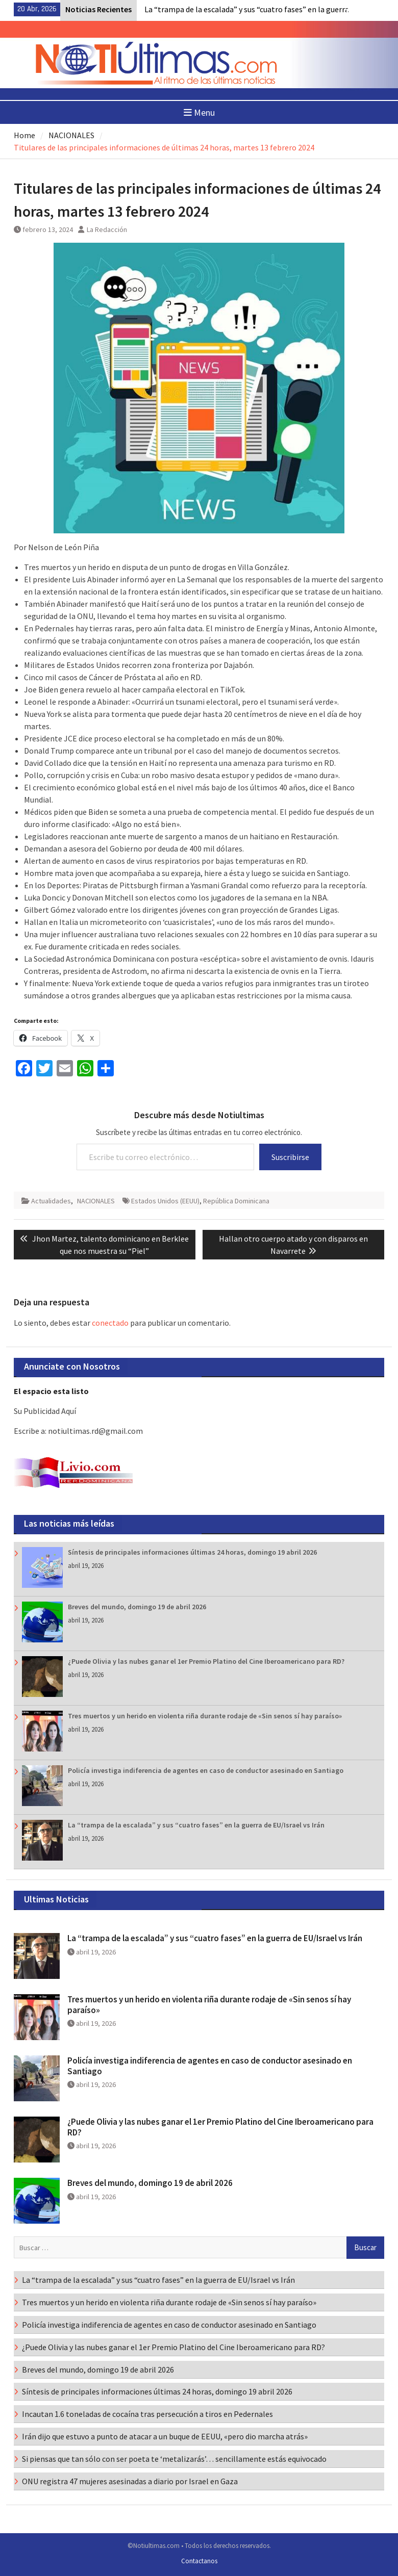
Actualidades (51, 1200)
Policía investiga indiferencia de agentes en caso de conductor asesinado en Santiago (205, 1770)
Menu (199, 112)
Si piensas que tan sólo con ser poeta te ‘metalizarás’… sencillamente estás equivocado (174, 2459)
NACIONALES (96, 1200)
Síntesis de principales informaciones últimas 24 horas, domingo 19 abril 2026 (192, 1552)
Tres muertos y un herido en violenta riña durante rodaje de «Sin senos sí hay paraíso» (205, 1715)
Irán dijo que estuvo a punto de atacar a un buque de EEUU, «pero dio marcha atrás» (165, 2436)
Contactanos (199, 2561)
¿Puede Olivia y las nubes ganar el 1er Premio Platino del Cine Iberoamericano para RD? (206, 1661)
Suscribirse (290, 1157)
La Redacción (107, 229)
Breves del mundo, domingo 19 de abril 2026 (137, 1606)
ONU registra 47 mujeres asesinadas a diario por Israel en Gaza (130, 2481)
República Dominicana (236, 1200)
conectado (110, 1323)
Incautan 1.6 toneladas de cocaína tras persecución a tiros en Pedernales (147, 2414)
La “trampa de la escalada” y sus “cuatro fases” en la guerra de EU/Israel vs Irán (196, 1825)
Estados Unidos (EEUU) (165, 1200)
